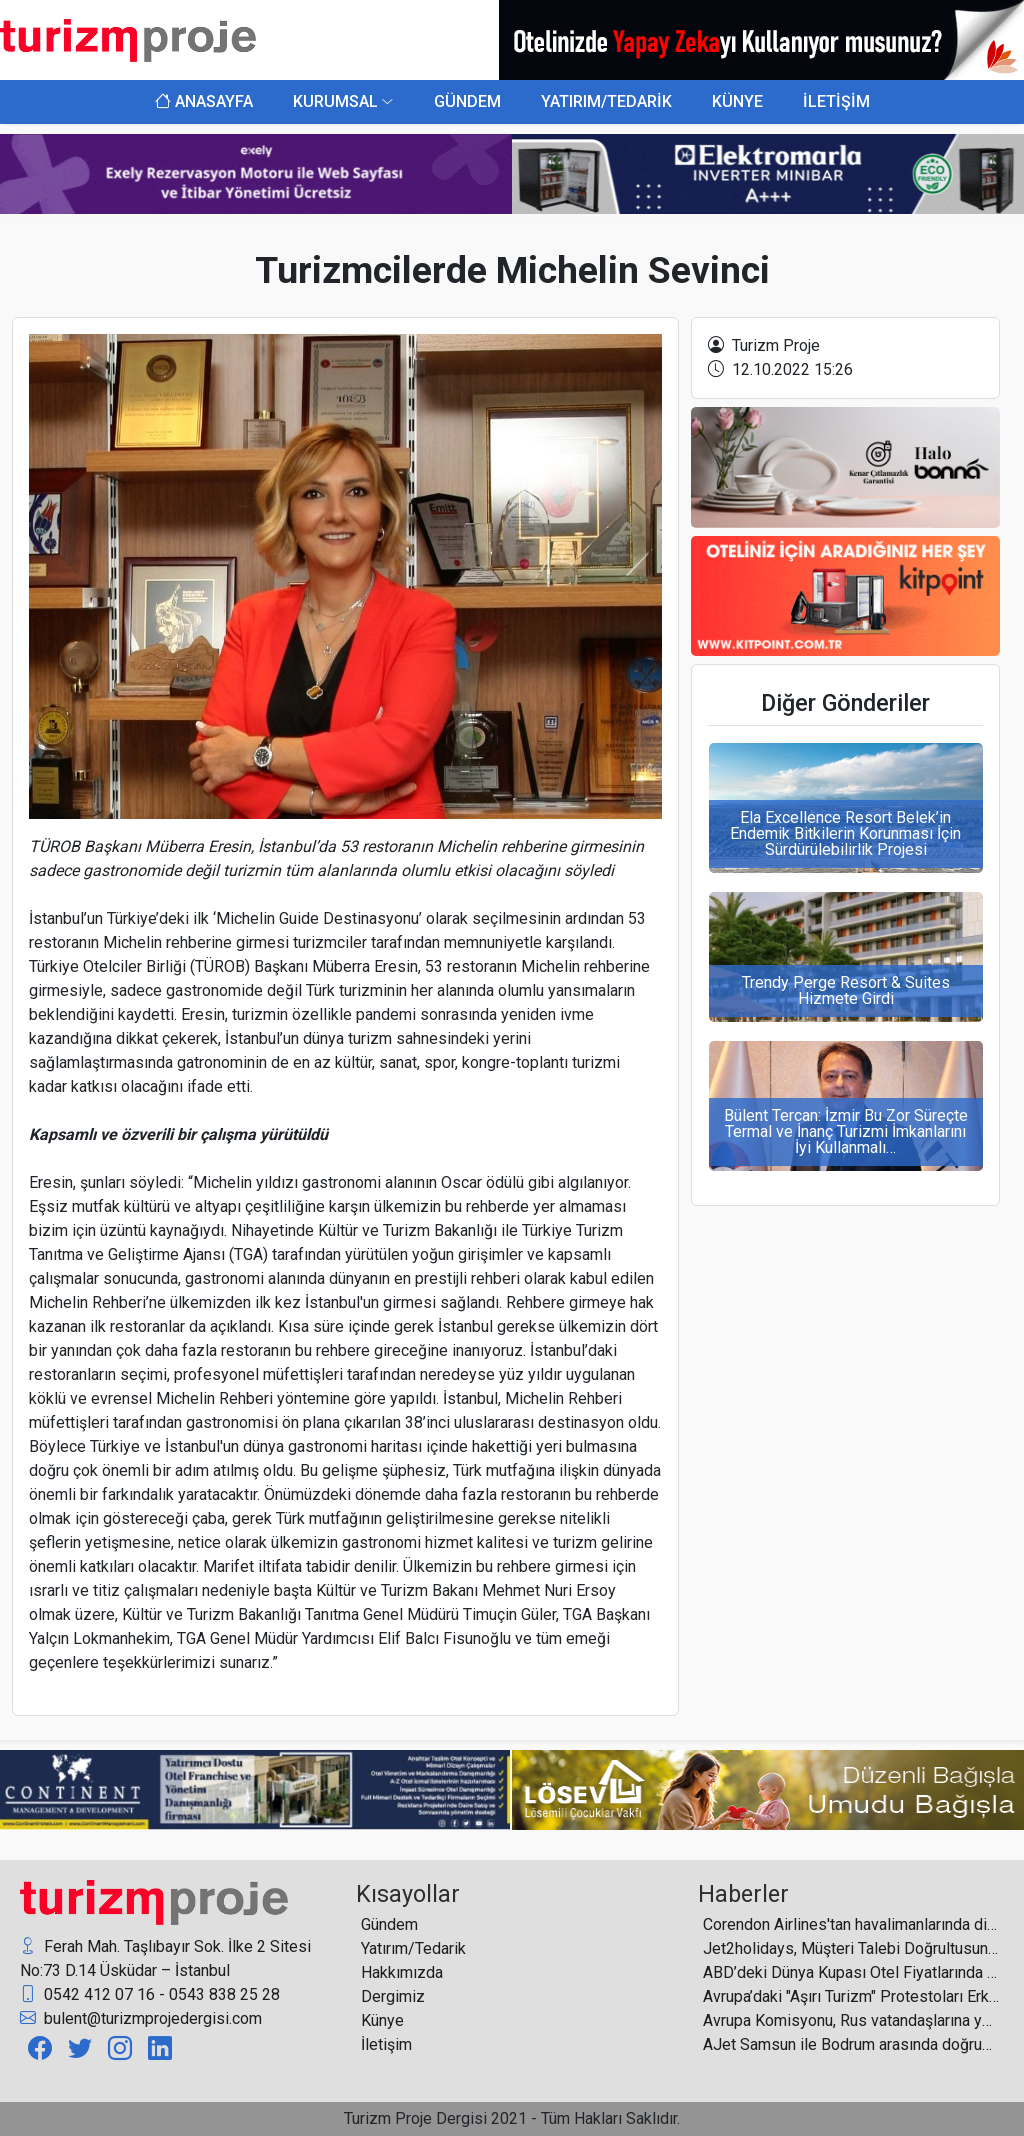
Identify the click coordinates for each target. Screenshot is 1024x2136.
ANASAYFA (204, 101)
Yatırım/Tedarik (413, 1948)
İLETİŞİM (836, 101)
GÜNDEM (467, 101)
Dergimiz (393, 1996)
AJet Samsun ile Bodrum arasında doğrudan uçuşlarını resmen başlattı (851, 2044)
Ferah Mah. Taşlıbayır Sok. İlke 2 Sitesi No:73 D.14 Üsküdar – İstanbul (165, 1957)
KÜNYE (737, 101)
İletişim (386, 2044)
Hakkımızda (402, 1972)
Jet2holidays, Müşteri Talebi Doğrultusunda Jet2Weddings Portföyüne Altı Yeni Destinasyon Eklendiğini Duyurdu (851, 1948)
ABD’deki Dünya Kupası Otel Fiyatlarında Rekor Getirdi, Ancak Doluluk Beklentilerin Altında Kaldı (851, 1972)
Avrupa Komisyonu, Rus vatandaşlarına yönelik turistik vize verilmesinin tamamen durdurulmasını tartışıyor (851, 2020)
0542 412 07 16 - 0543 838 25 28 (150, 1995)
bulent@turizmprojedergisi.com (141, 2019)
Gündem (389, 1924)
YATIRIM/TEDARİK (606, 101)
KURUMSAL (335, 101)
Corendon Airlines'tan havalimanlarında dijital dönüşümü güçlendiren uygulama (851, 1924)
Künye (382, 2020)
